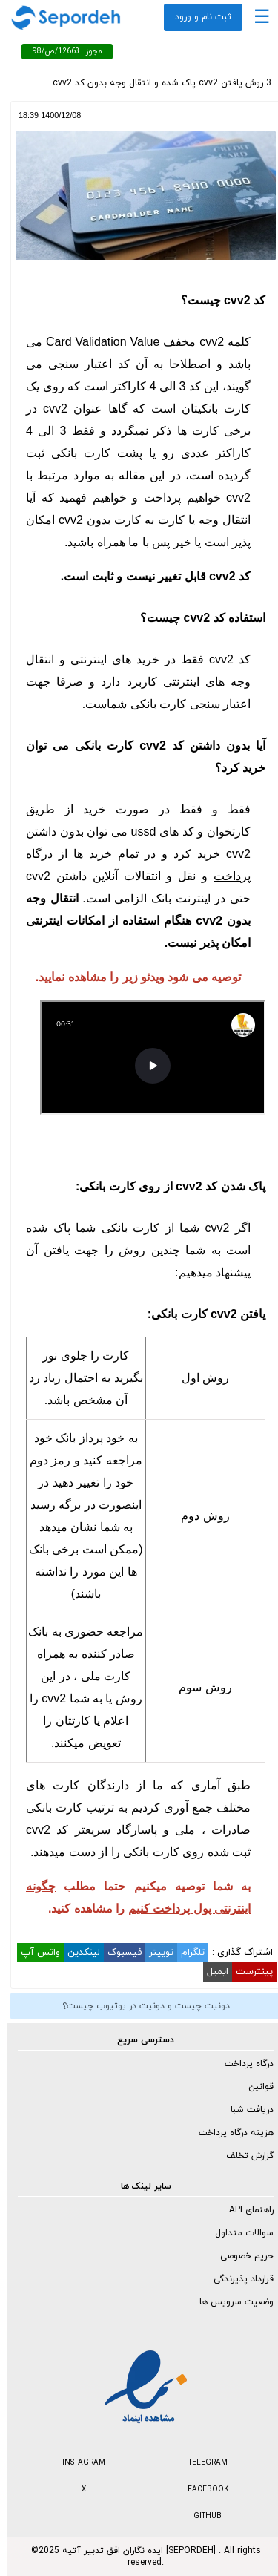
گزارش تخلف (243, 2156)
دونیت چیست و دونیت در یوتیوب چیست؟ (139, 2006)
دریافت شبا (245, 2110)
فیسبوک (118, 1952)
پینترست (247, 1972)
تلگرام (186, 1952)
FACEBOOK (201, 2489)
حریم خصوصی (240, 2256)
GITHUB (201, 2516)
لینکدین (77, 1952)
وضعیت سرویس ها (230, 2302)
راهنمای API (244, 2210)
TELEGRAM (201, 2462)
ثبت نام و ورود (196, 17)
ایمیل (211, 1972)
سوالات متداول (237, 2233)
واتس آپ (33, 1952)
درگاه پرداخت (242, 2064)
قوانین (254, 2087)
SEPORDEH (184, 2551)
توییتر (154, 1952)
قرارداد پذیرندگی (237, 2279)
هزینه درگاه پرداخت (229, 2133)
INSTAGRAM (77, 2462)
